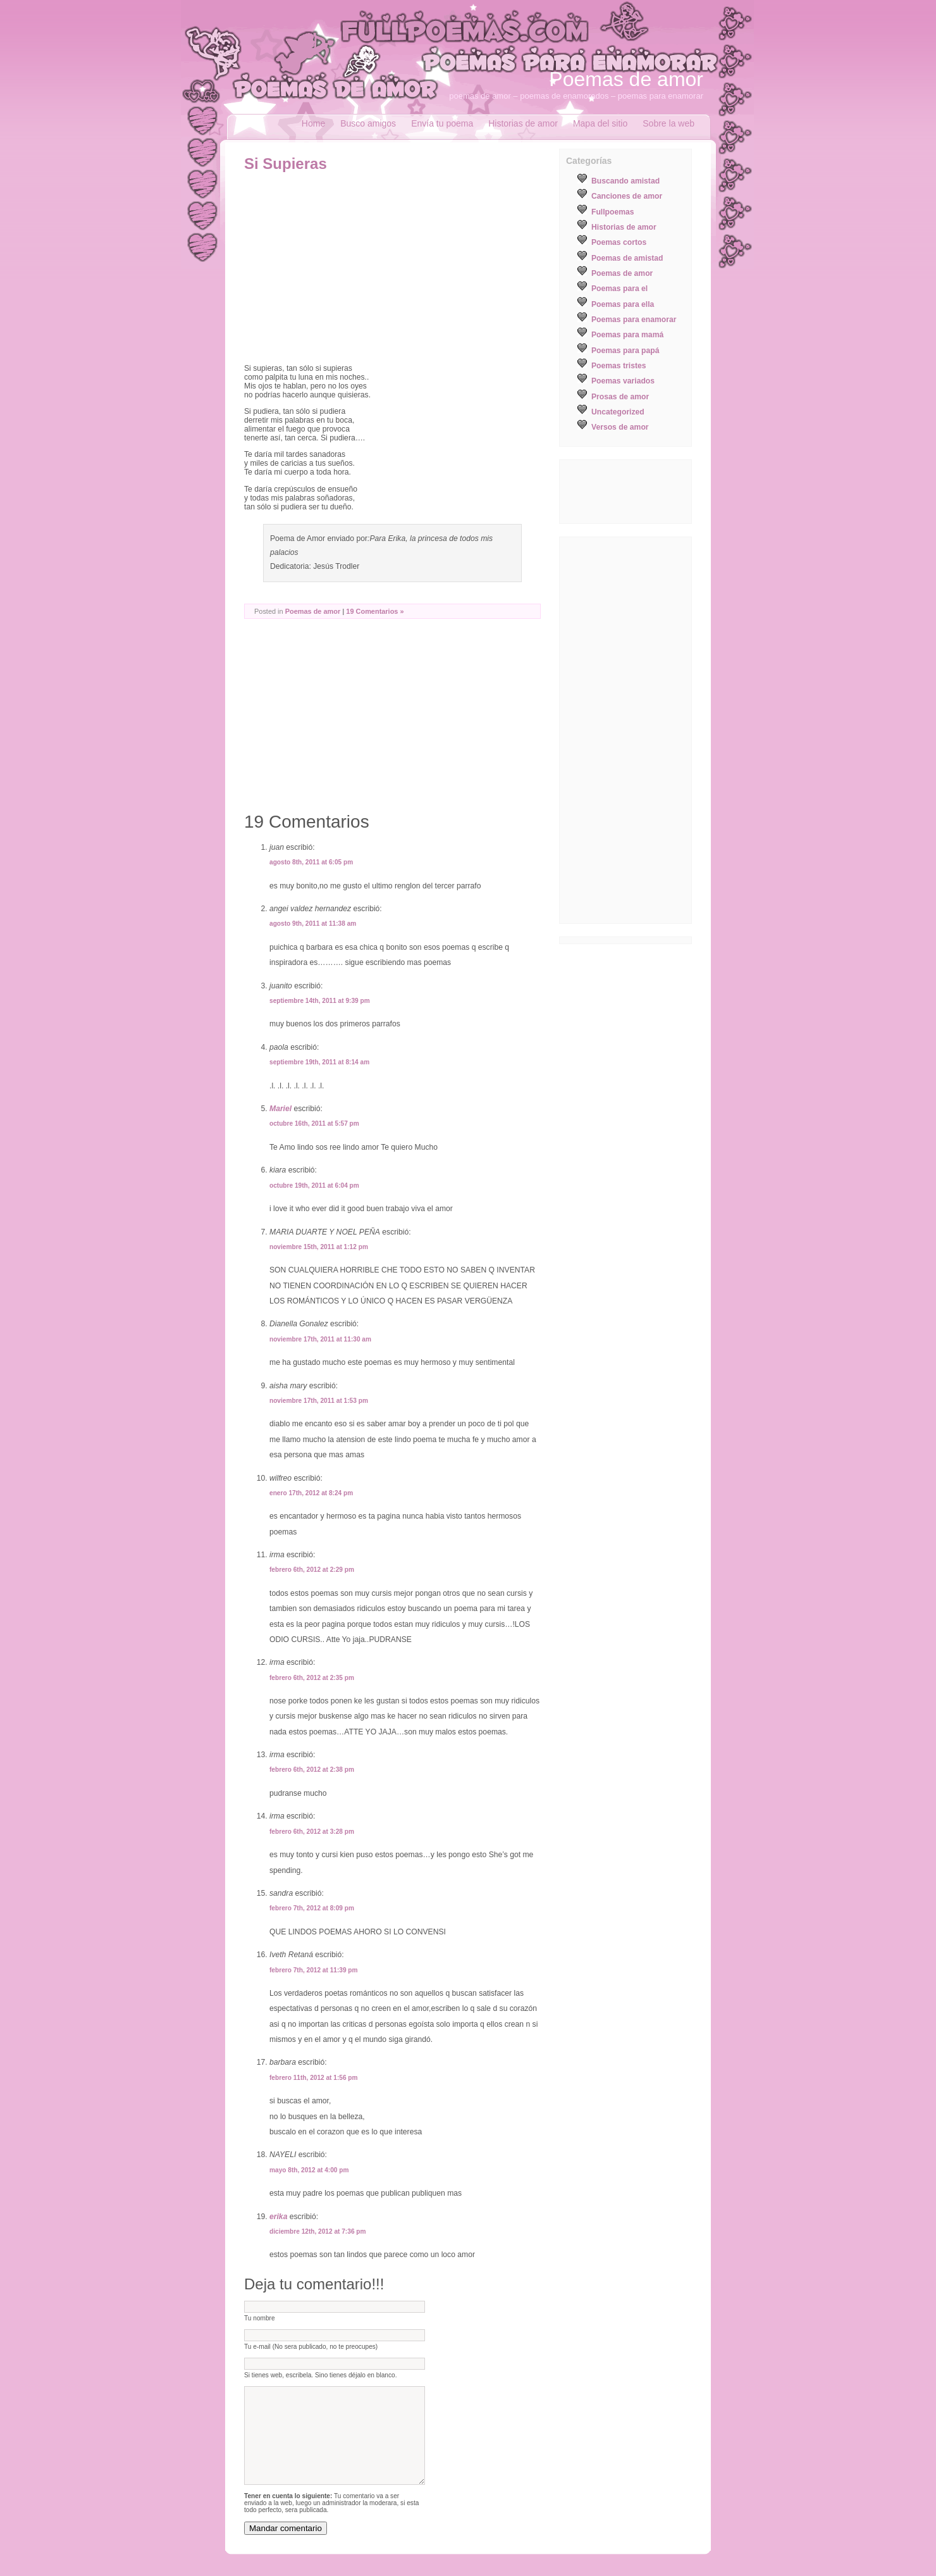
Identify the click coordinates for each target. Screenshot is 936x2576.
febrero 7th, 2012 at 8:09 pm (311, 1908)
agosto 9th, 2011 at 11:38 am (312, 923)
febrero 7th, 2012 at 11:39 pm (313, 1970)
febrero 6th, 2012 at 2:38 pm (311, 1769)
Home (313, 123)
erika (278, 2216)
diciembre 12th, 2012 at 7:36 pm (317, 2231)
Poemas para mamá (627, 334)
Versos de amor (620, 427)
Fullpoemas (612, 212)
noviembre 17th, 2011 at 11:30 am (320, 1339)
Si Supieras (285, 163)
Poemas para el (619, 288)
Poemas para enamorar (633, 319)
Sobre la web (668, 123)
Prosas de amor (620, 396)
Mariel (280, 1108)
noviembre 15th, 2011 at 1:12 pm (318, 1246)
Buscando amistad (625, 181)
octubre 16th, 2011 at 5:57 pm (314, 1123)
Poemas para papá (625, 350)
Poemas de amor (626, 79)
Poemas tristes (618, 365)
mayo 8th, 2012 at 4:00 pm (309, 2170)
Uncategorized (617, 412)
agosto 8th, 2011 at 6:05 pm (311, 862)
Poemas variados (623, 380)
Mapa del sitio (600, 123)
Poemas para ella (622, 304)
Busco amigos (368, 123)
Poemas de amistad (627, 258)
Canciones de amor (626, 196)
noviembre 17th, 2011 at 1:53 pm (318, 1400)
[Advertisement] (350, 267)
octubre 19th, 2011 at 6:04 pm (314, 1185)
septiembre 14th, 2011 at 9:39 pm (319, 1000)
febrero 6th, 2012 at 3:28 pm (311, 1831)
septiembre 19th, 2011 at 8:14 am (319, 1062)
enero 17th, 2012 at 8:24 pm (311, 1493)
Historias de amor (523, 123)
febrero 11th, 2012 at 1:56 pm (313, 2077)
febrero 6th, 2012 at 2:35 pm (311, 1677)
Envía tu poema (442, 123)
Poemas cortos (618, 242)
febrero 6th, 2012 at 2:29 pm (311, 1569)
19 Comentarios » (374, 611)
